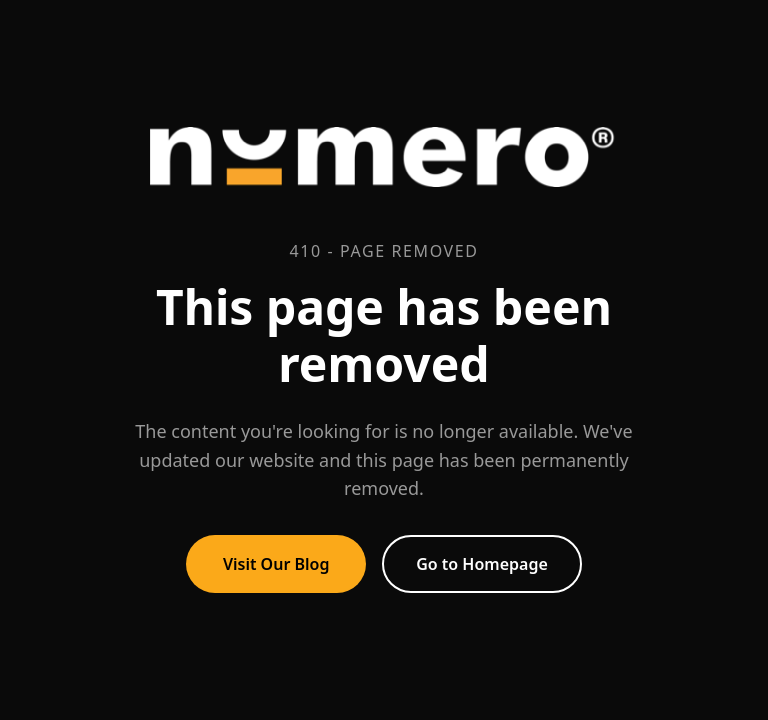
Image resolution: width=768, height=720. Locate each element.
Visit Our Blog (276, 564)
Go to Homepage (482, 564)
